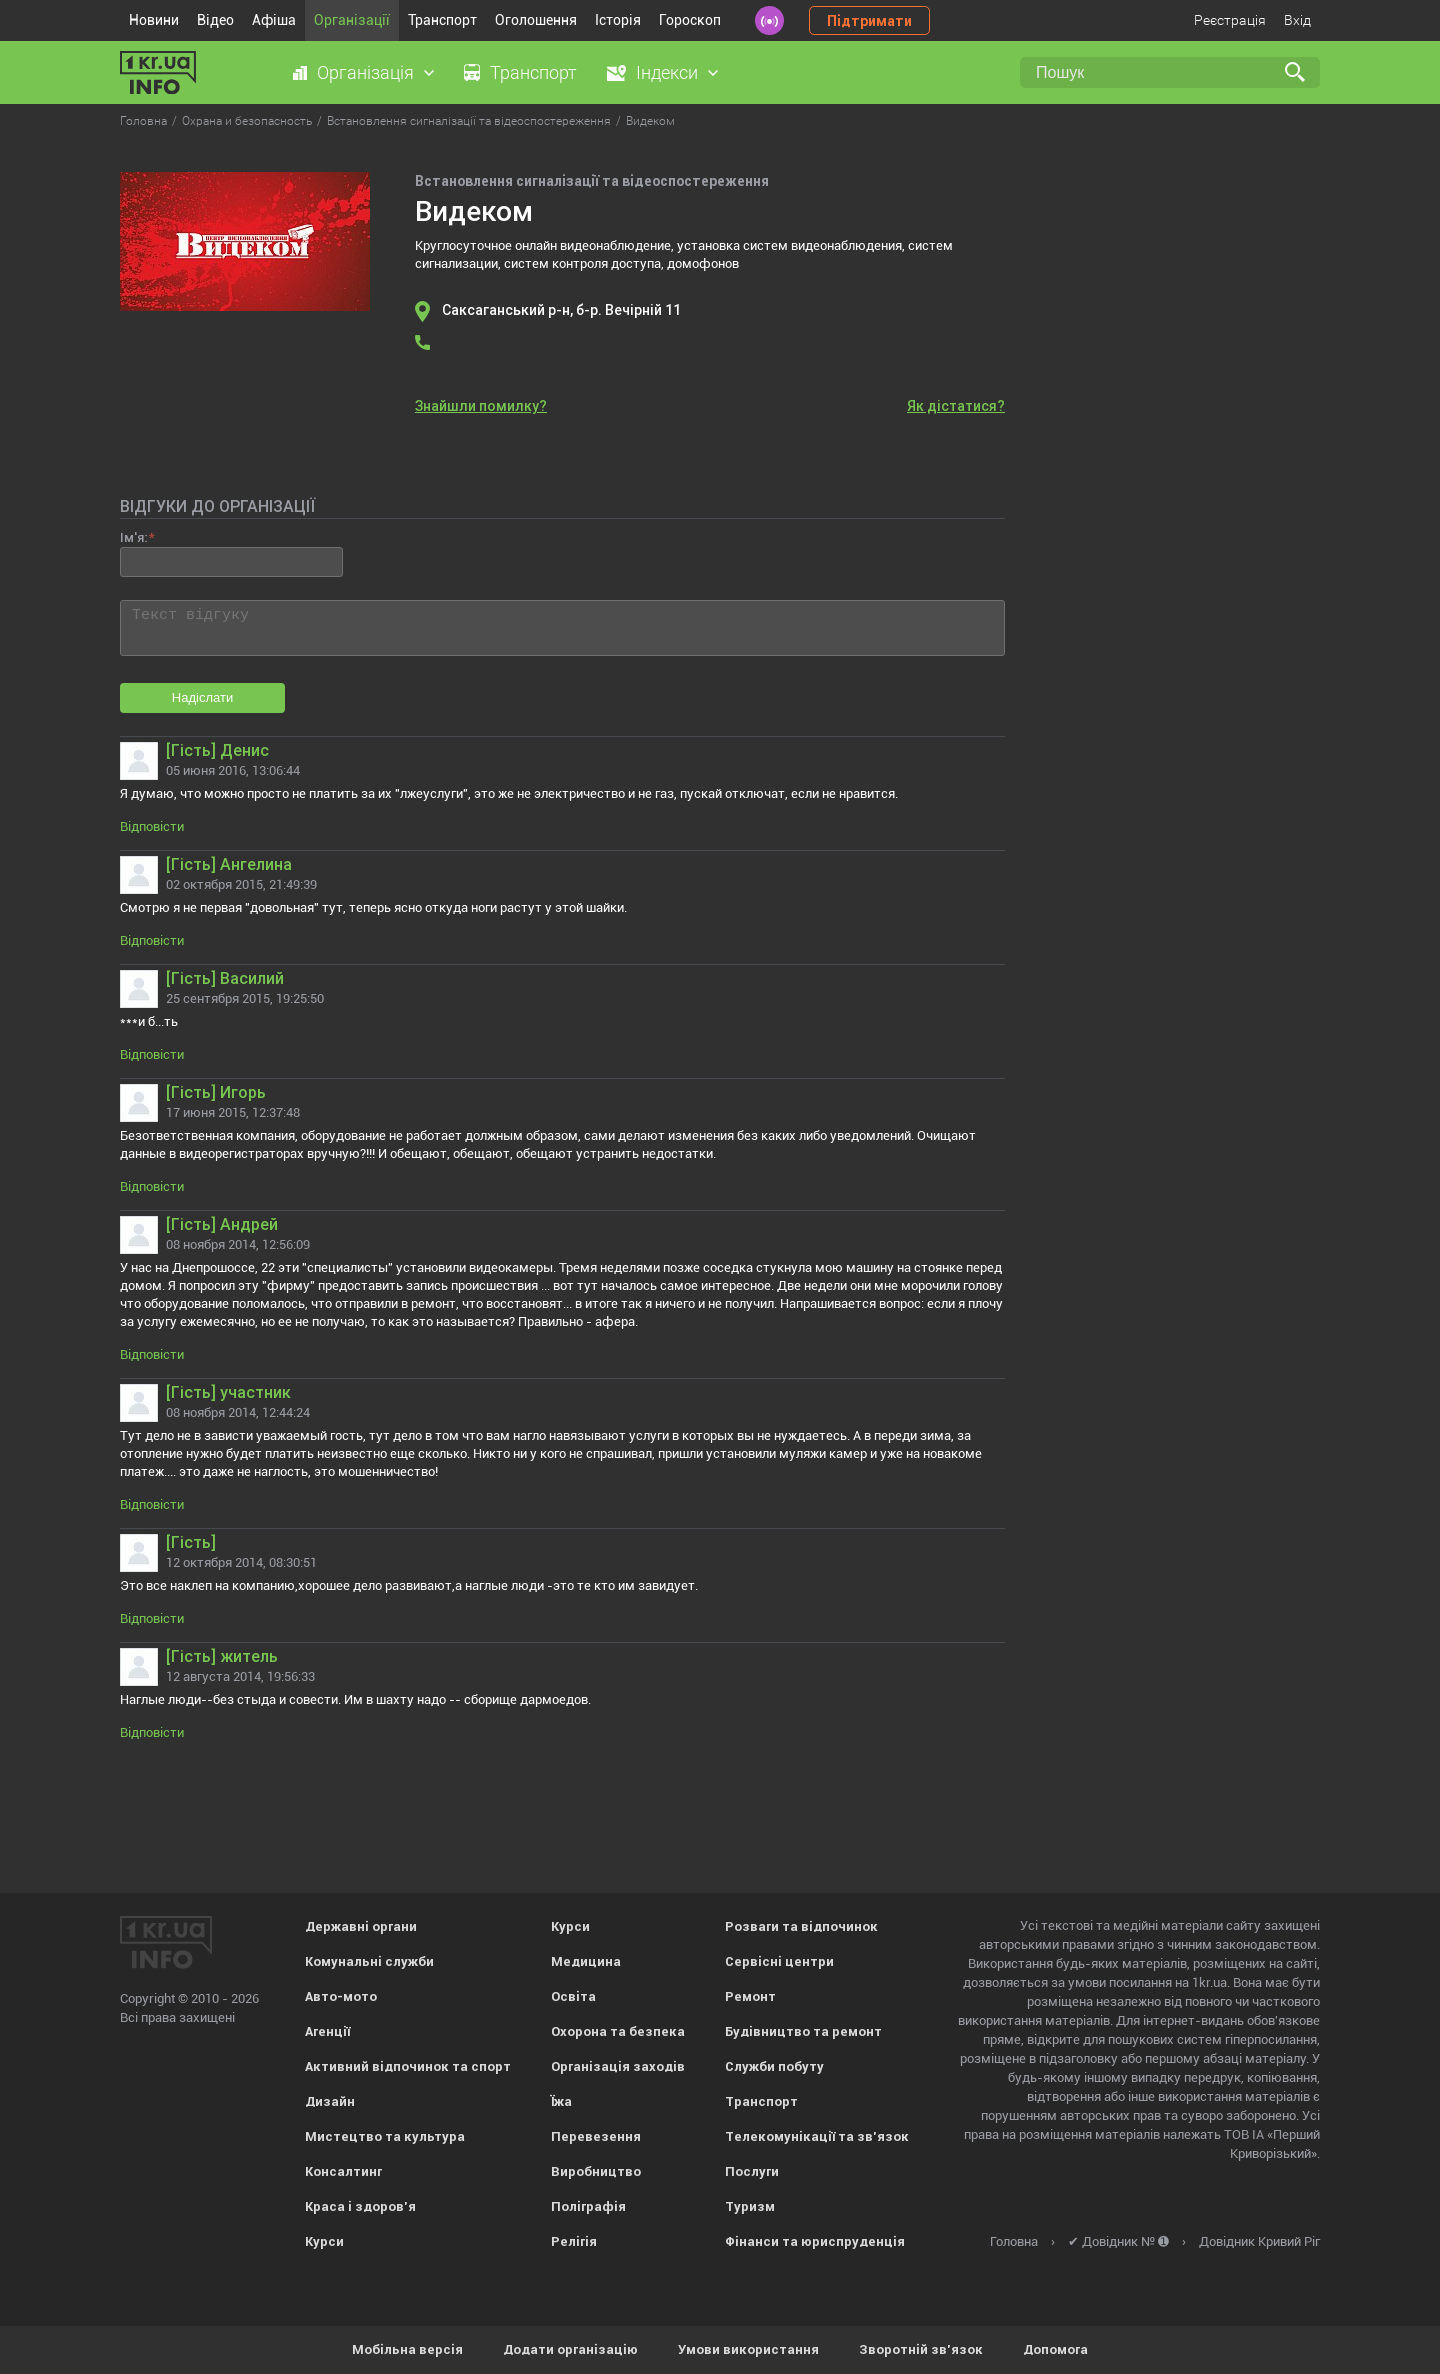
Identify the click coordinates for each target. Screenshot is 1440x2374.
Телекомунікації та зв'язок (817, 2136)
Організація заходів (618, 2066)
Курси (324, 2241)
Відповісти (152, 826)
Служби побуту (774, 2066)
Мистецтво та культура (385, 2136)
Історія (618, 20)
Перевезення (596, 2136)
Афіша (274, 20)
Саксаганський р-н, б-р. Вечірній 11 (561, 310)
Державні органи (361, 1926)
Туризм (750, 2206)
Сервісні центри (779, 1961)
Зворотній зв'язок (921, 2349)
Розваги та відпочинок (801, 1926)
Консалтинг (343, 2171)
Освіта (573, 1996)
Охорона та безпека (618, 2031)
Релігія (574, 2241)
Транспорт (442, 20)
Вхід (1297, 20)
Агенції (327, 2031)
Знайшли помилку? (481, 406)
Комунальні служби (369, 1961)
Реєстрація (1230, 20)
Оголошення (536, 20)
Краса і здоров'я (360, 2206)
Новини (154, 20)
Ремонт (750, 1996)
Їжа (561, 2101)
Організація (365, 72)
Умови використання (748, 2349)
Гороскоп (690, 20)
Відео (215, 20)
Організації (352, 20)
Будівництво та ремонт (803, 2031)
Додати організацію (570, 2349)
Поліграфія (588, 2206)
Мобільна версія (407, 2349)
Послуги (752, 2171)
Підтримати (869, 21)
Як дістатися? (956, 406)
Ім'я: (133, 537)
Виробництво (596, 2171)
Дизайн (330, 2101)
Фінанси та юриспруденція (815, 2241)
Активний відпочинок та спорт (408, 2066)
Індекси (667, 72)
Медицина (586, 1961)
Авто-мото (341, 1996)
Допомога (1055, 2349)
